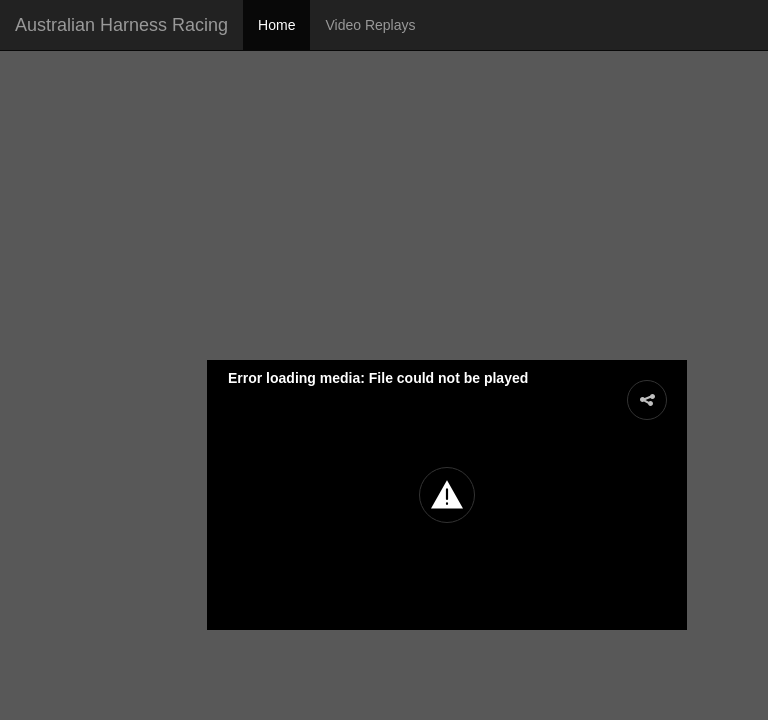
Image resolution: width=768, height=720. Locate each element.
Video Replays (370, 25)
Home (276, 25)
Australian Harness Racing (121, 25)
